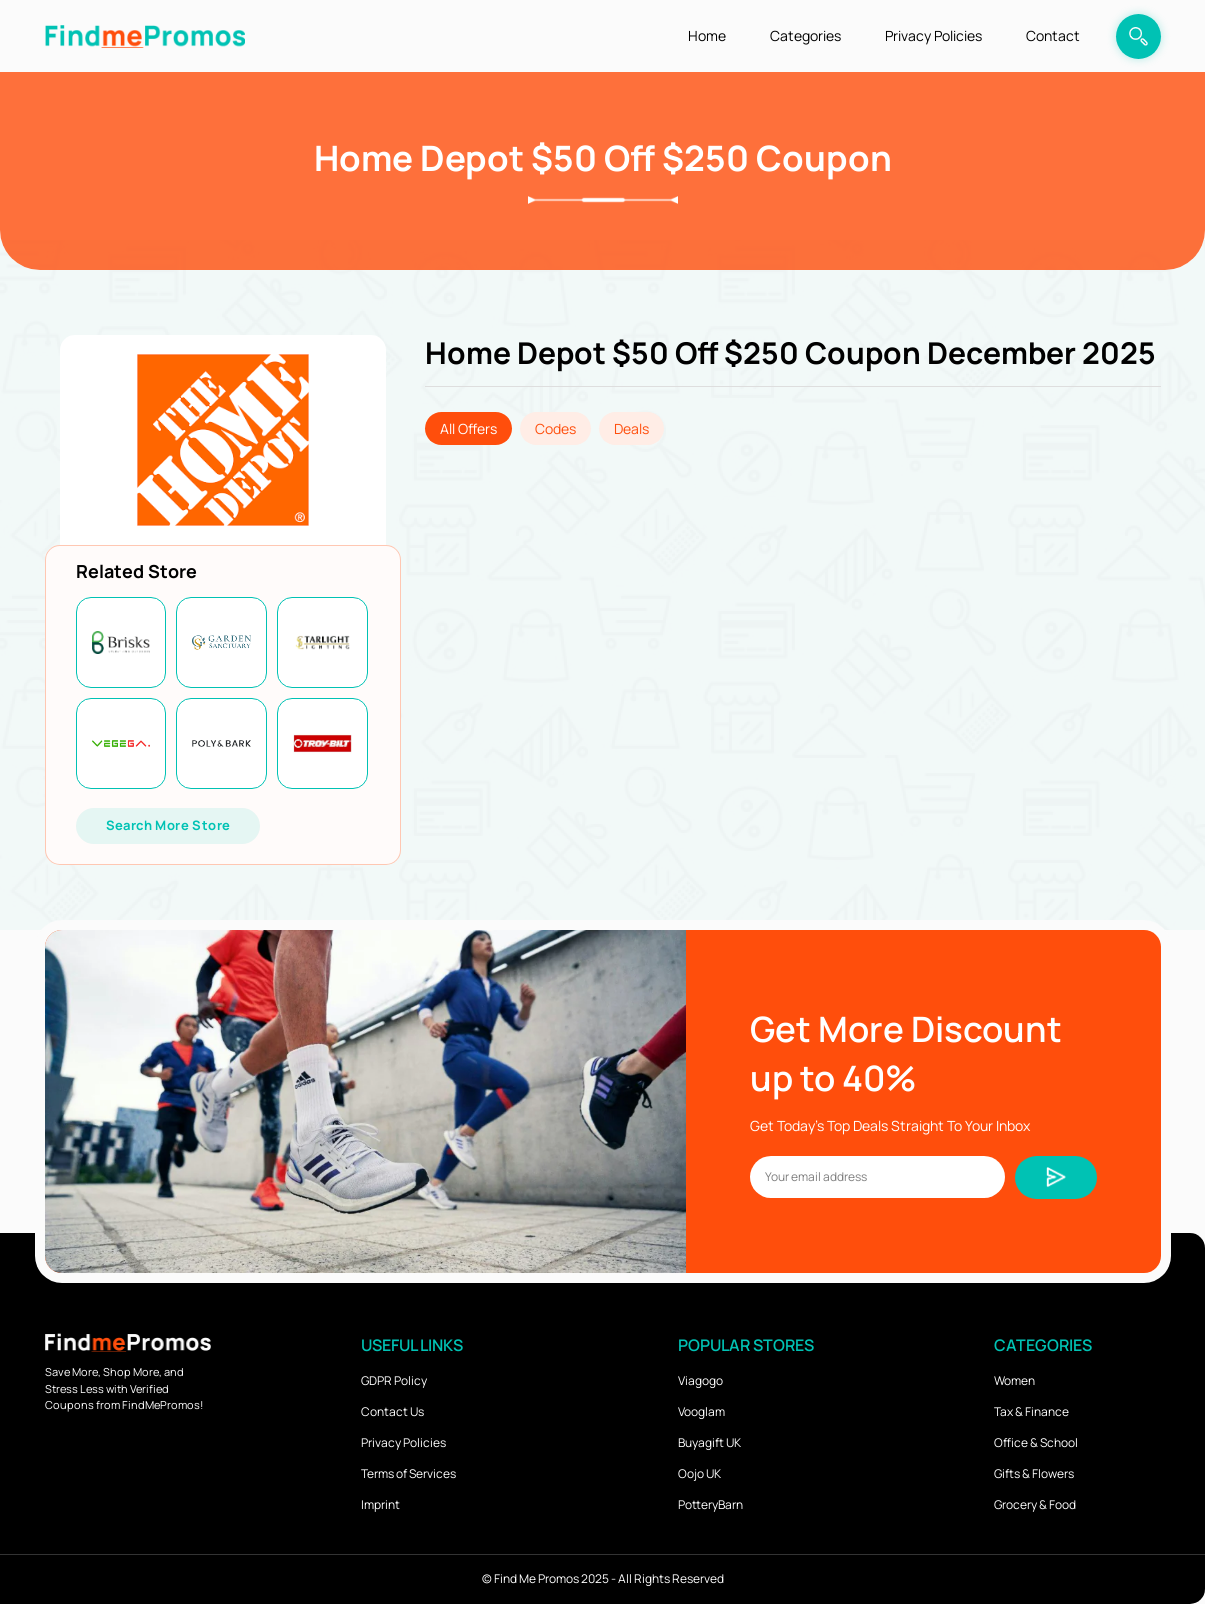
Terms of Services (408, 1473)
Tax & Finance (1031, 1411)
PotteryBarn (710, 1504)
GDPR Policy (394, 1380)
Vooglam (701, 1411)
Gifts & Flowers (1034, 1473)
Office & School (1036, 1442)
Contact (1053, 35)
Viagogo (700, 1380)
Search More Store (168, 825)
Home (707, 35)
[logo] (145, 35)
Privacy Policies (933, 35)
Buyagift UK (709, 1442)
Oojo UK (699, 1473)
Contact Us (392, 1411)
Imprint (380, 1504)
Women (1014, 1380)
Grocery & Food (1035, 1504)
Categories (805, 35)
